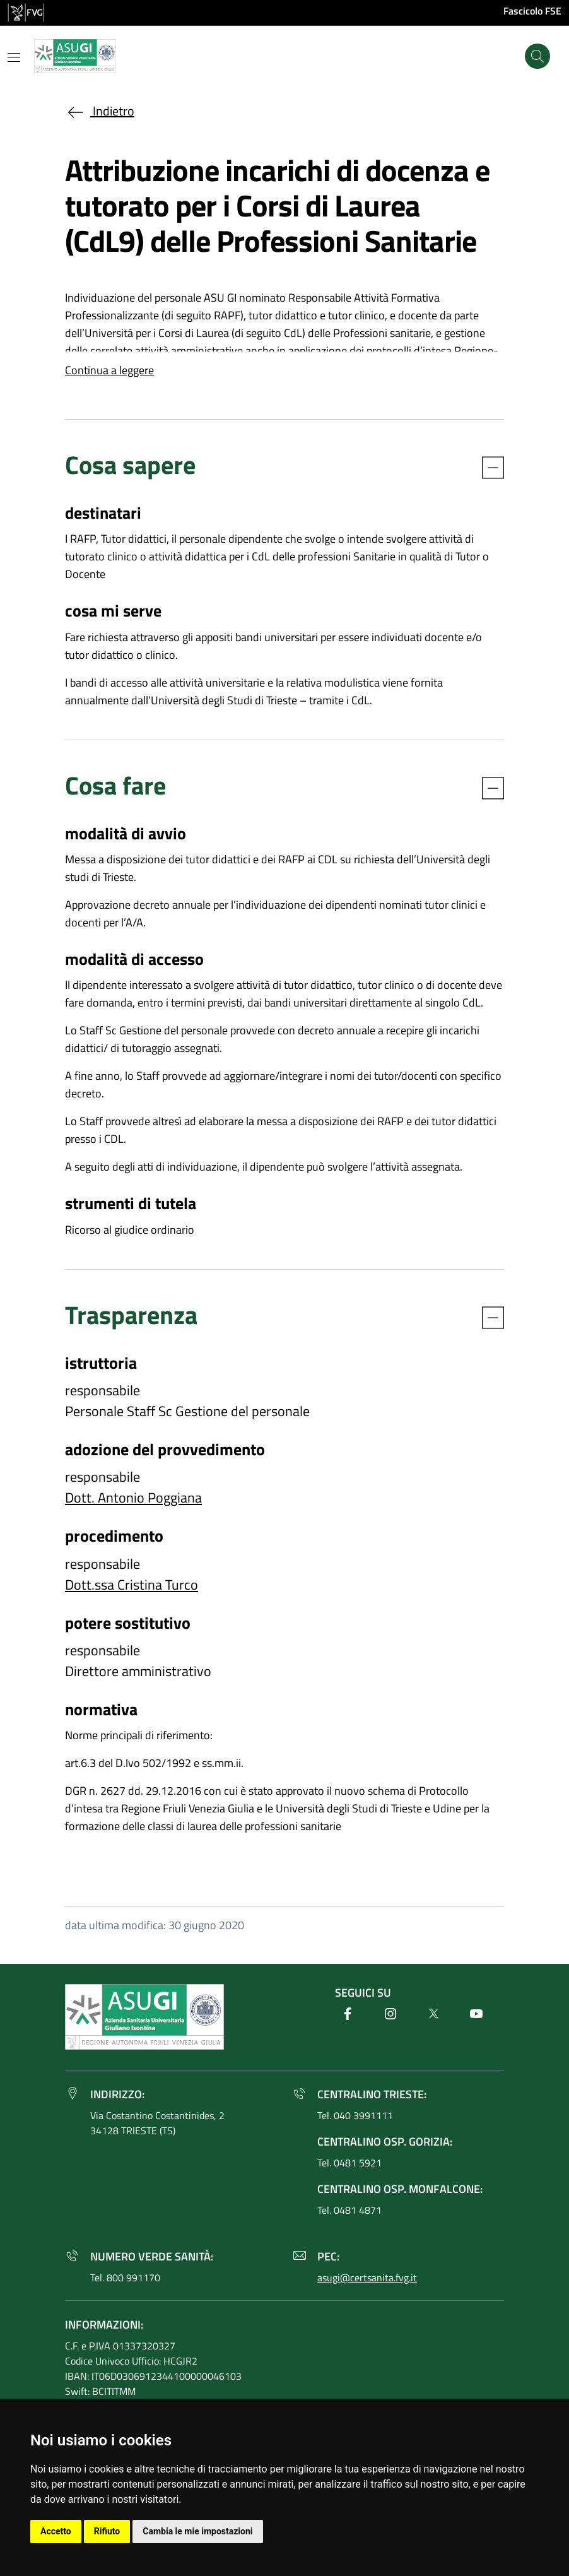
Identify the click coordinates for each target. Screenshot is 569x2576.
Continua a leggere (109, 370)
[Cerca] (537, 56)
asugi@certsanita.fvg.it (367, 2277)
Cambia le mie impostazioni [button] (197, 2531)
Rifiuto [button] (107, 2531)
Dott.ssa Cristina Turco (131, 1584)
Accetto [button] (55, 2531)
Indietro (99, 111)
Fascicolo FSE (532, 10)
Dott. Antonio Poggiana (133, 1497)
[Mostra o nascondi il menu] (13, 57)
